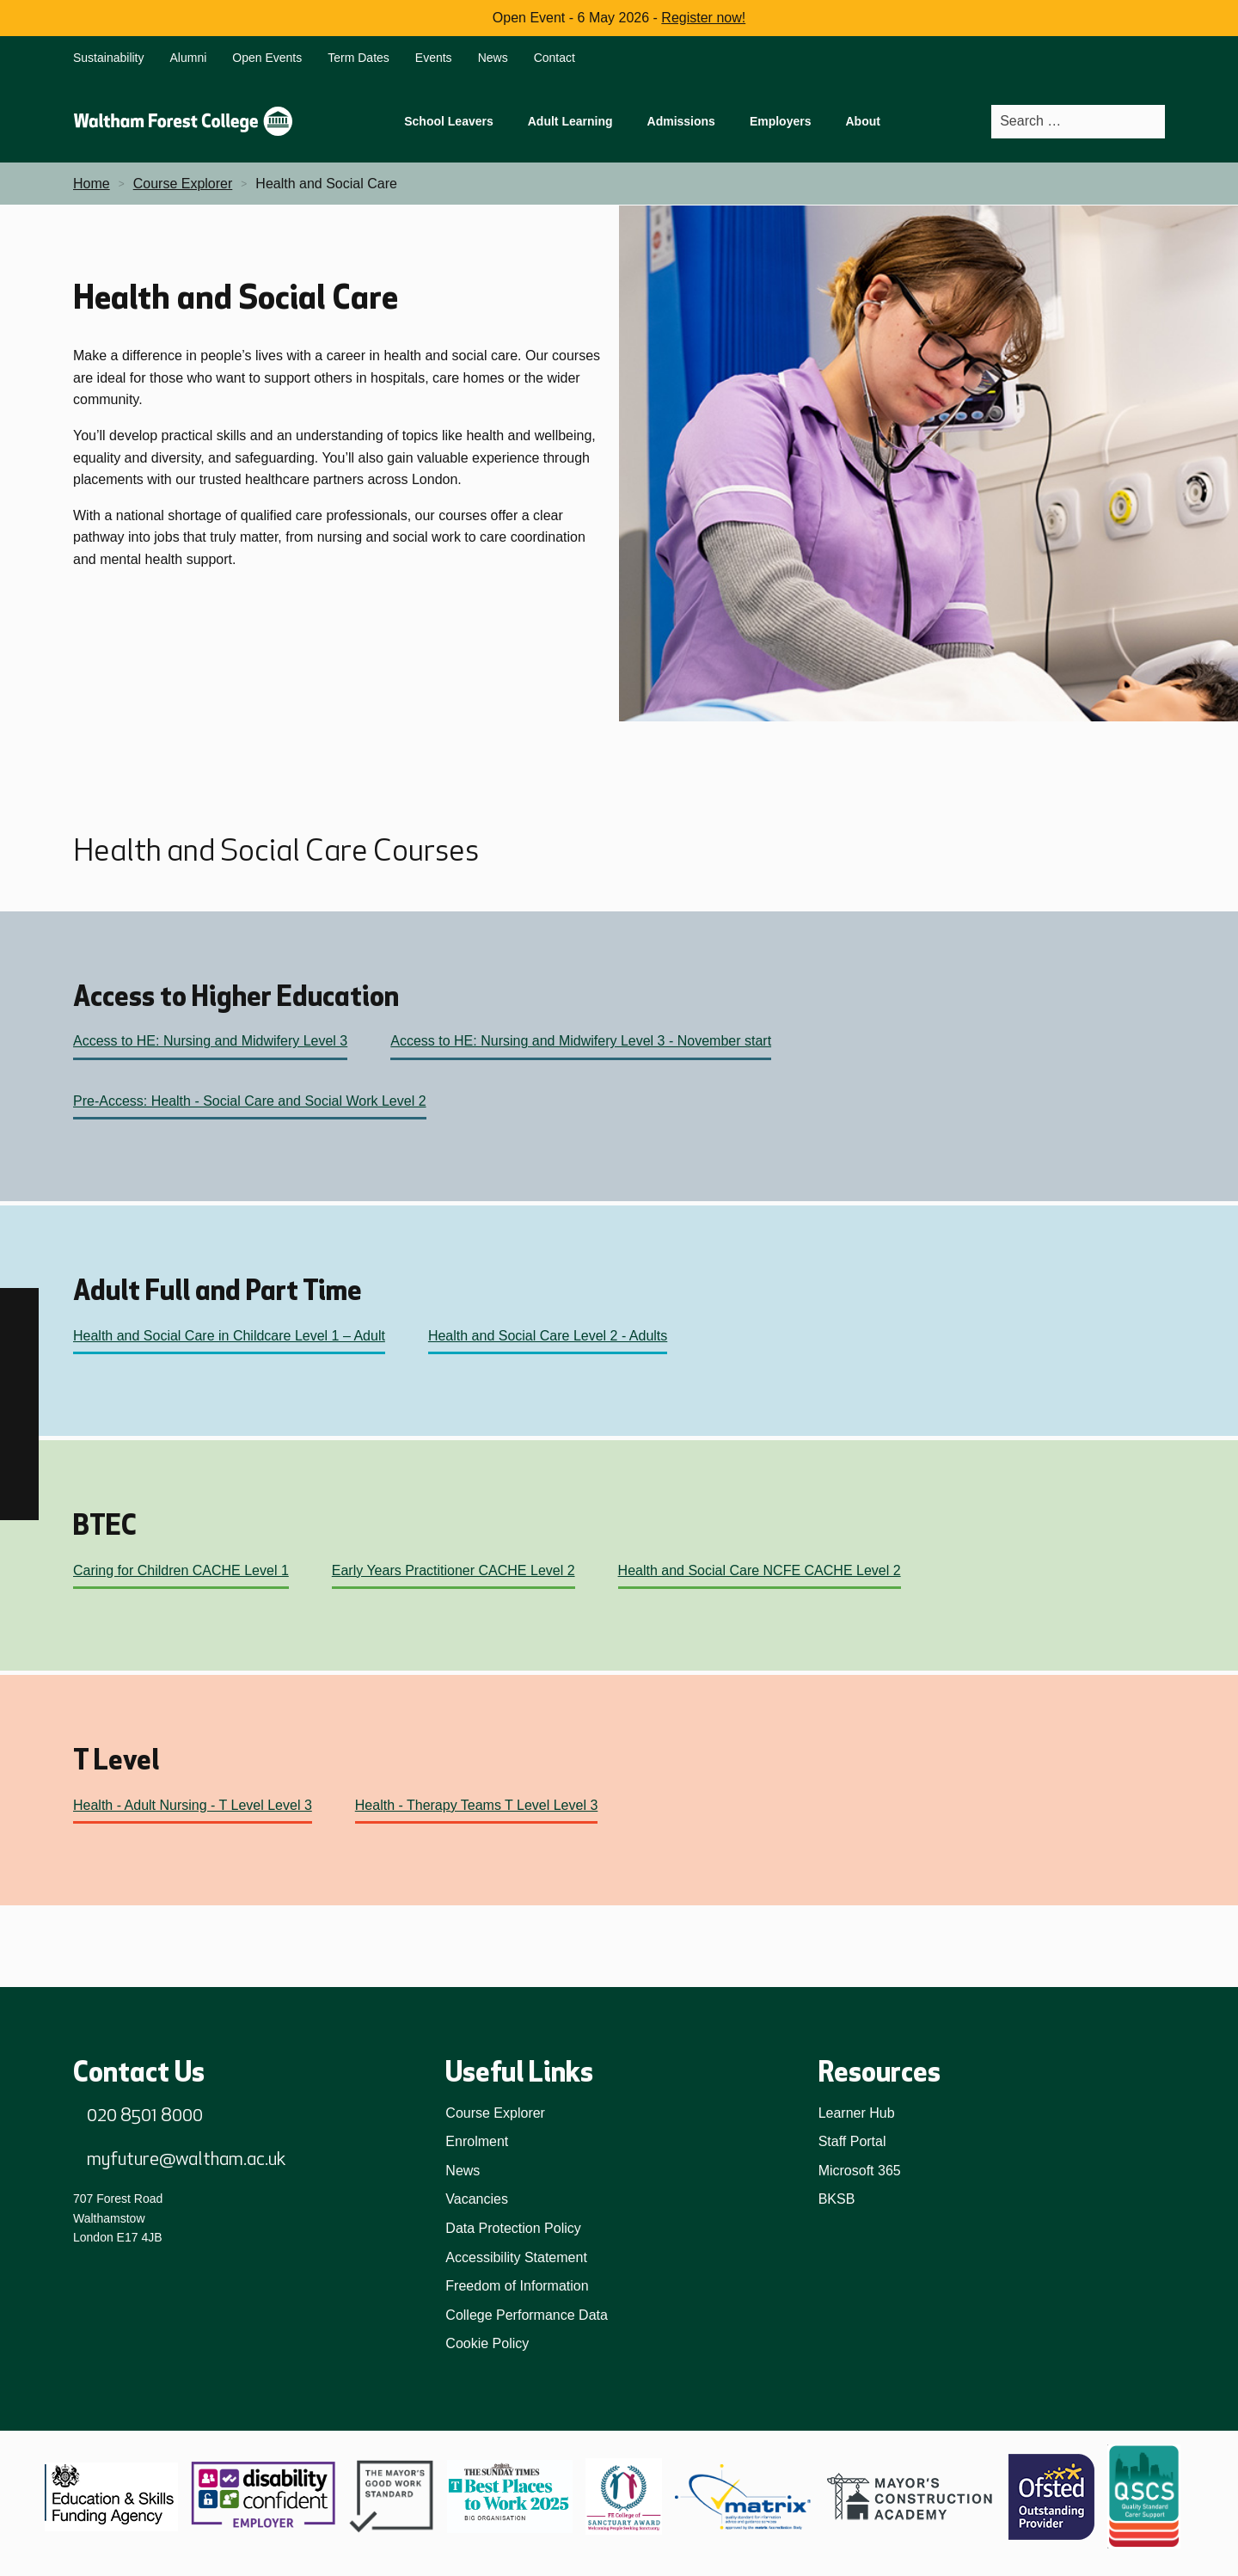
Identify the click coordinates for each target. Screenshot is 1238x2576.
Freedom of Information (516, 2286)
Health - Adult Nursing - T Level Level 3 (192, 1805)
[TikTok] (19, 1384)
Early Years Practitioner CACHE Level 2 (453, 1570)
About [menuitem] (862, 121)
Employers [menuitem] (781, 121)
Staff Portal (852, 2141)
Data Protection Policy (512, 2228)
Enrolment (476, 2141)
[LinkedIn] (19, 1423)
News (493, 57)
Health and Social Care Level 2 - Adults (547, 1335)
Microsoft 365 (859, 2170)
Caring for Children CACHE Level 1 (181, 1570)
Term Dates (358, 57)
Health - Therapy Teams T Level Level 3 (476, 1805)
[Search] (1151, 121)
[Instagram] (19, 1346)
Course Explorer (495, 2113)
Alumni (188, 57)
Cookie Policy (487, 2343)
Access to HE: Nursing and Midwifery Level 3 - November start (580, 1040)
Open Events (267, 57)
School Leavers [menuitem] (448, 121)
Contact (554, 57)
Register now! (703, 17)
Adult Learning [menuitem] (570, 121)
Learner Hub (856, 2113)
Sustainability (108, 57)
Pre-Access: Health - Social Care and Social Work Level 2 (249, 1101)
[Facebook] (19, 1307)
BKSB (836, 2199)
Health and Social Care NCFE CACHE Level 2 (759, 1570)
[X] (19, 1500)
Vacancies (476, 2199)
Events (433, 57)
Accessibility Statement (516, 2257)
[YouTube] (19, 1462)
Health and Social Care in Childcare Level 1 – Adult (229, 1335)
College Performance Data (526, 2315)
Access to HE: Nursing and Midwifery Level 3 (210, 1040)
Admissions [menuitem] (681, 121)
